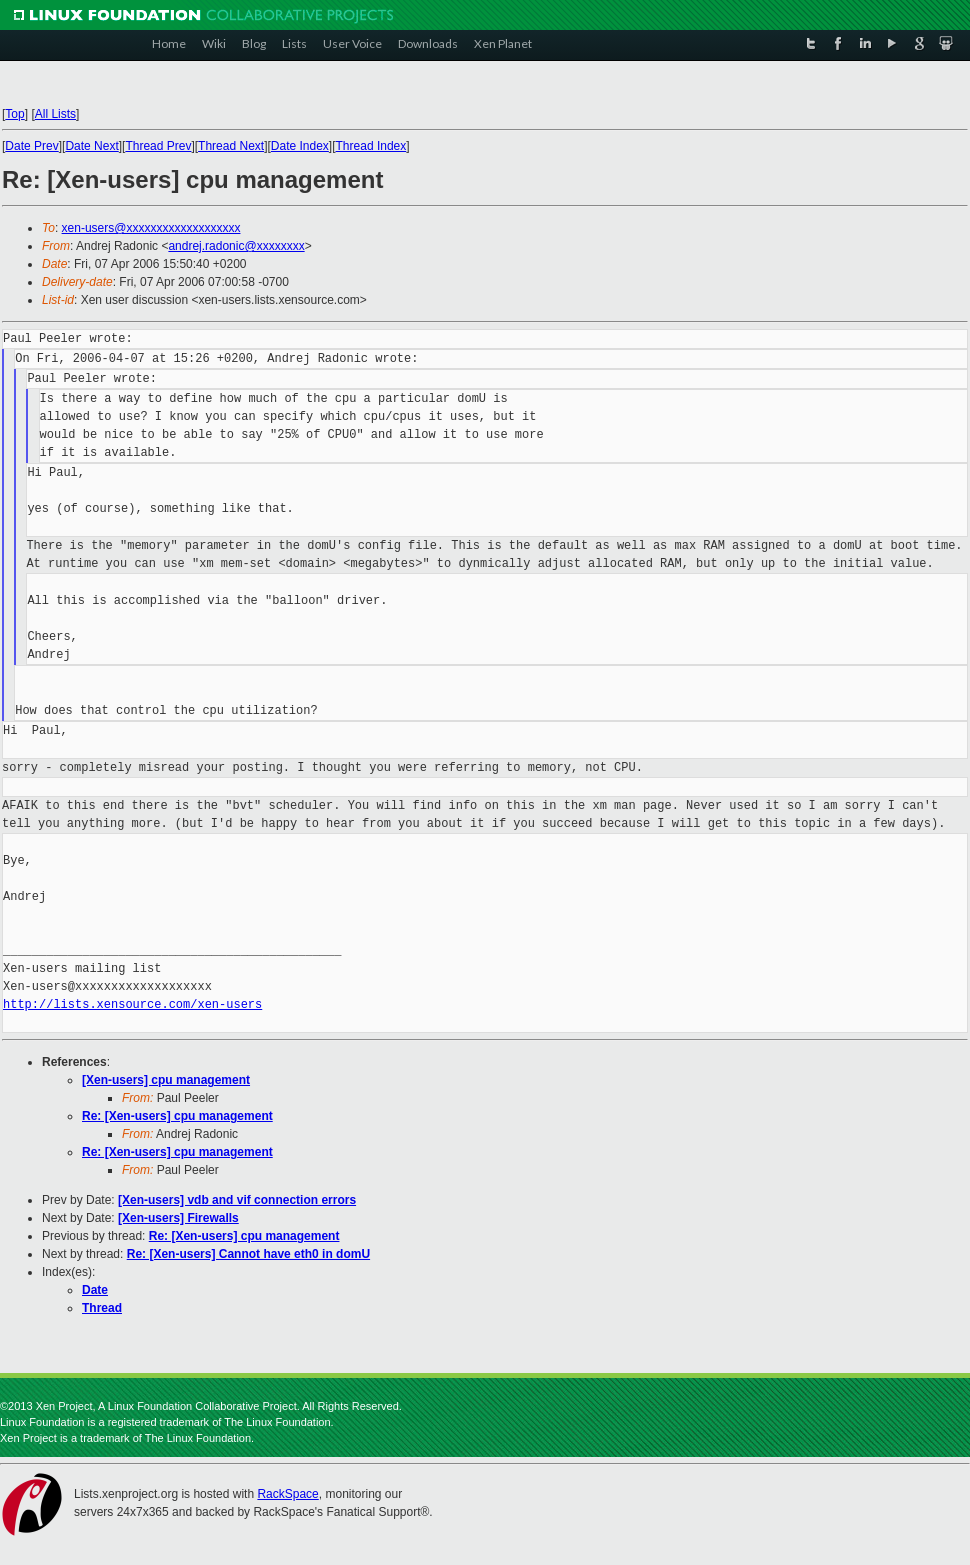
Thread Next (231, 146)
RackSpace (287, 1494)
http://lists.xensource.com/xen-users (132, 1004)
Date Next (91, 146)
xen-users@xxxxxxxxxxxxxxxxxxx (151, 228)
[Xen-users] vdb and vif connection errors (237, 1200)
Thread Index (371, 146)
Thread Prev (158, 146)
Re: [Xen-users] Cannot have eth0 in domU (248, 1254)
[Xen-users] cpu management (166, 1080)
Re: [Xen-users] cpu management (177, 1116)
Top (14, 114)
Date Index (300, 146)
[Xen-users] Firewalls (178, 1218)
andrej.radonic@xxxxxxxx (236, 246)
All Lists (55, 114)
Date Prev (31, 146)
